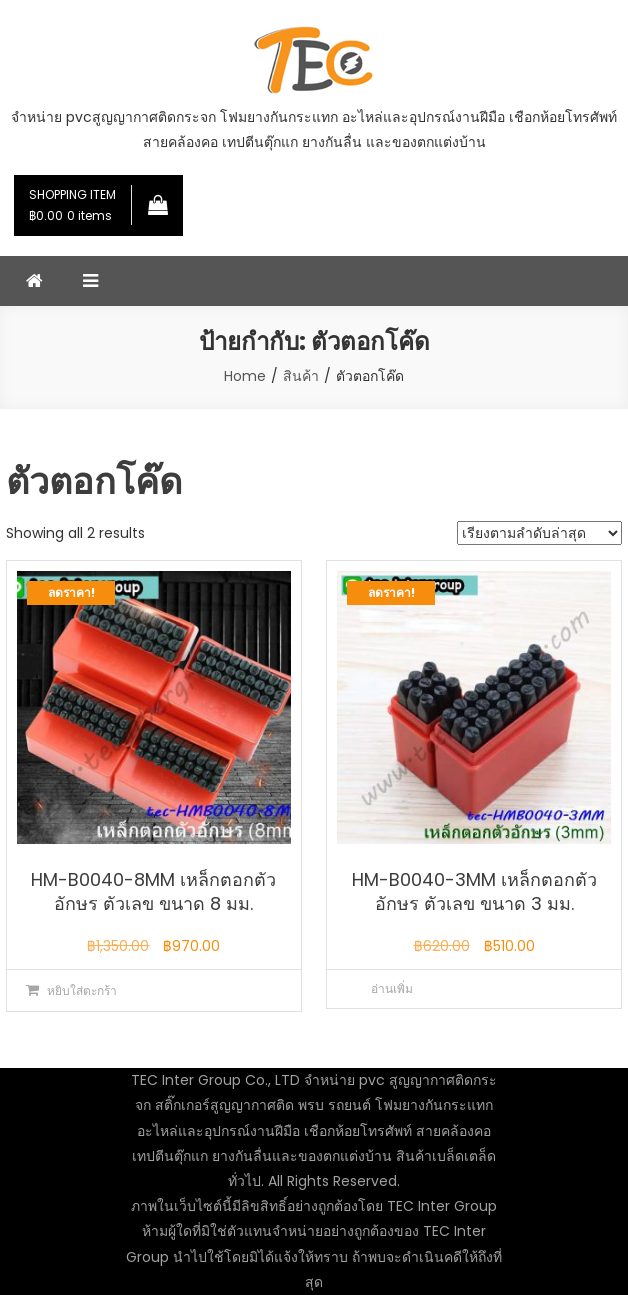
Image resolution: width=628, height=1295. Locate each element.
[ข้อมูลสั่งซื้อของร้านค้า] (539, 533)
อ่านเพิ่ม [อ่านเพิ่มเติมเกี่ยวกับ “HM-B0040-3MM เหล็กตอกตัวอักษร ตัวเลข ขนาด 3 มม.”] (392, 988)
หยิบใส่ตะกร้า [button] (82, 990)
